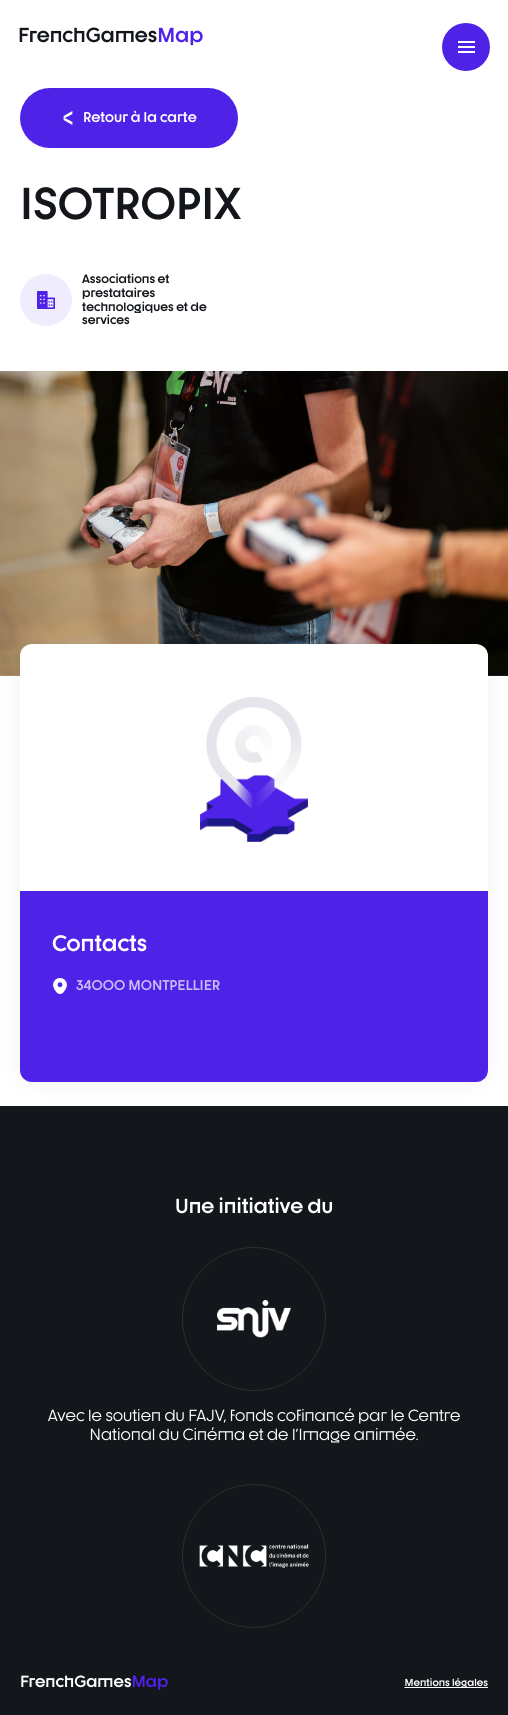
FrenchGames (110, 34)
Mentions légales (446, 1683)
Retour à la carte (129, 117)
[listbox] (254, 523)
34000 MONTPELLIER (148, 986)
